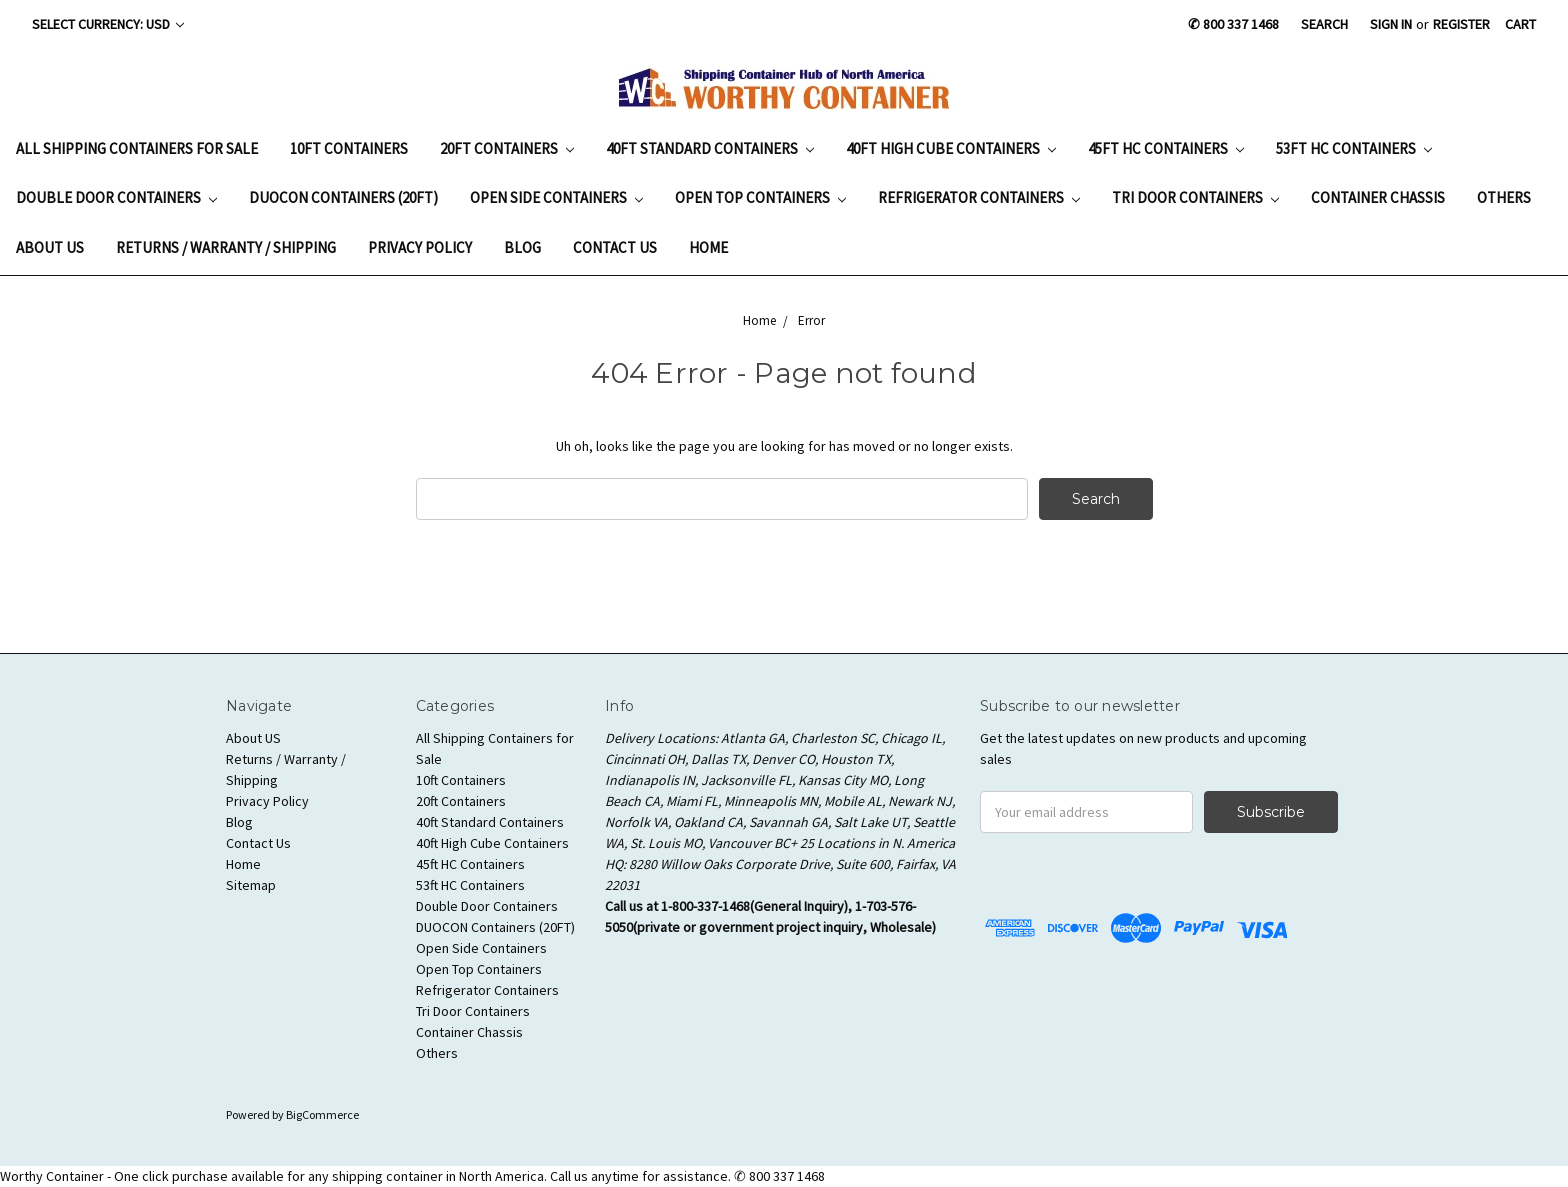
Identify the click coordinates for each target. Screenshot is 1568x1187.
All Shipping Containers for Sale (137, 148)
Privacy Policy (420, 247)
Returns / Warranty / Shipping (226, 247)
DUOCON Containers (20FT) (343, 197)
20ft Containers (507, 148)
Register (1461, 24)
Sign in (1391, 24)
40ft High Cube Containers (951, 148)
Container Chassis (1378, 197)
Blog (522, 247)
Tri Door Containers (1195, 197)
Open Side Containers (556, 197)
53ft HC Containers (1354, 148)
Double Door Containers (116, 197)
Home (708, 247)
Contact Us (615, 247)
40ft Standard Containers (710, 148)
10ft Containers (349, 148)
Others (1504, 197)
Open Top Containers (760, 197)
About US (50, 247)
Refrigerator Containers (979, 197)
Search (1324, 24)
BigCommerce (322, 1114)
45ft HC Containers (1166, 148)
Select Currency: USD (108, 24)
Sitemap (251, 885)
